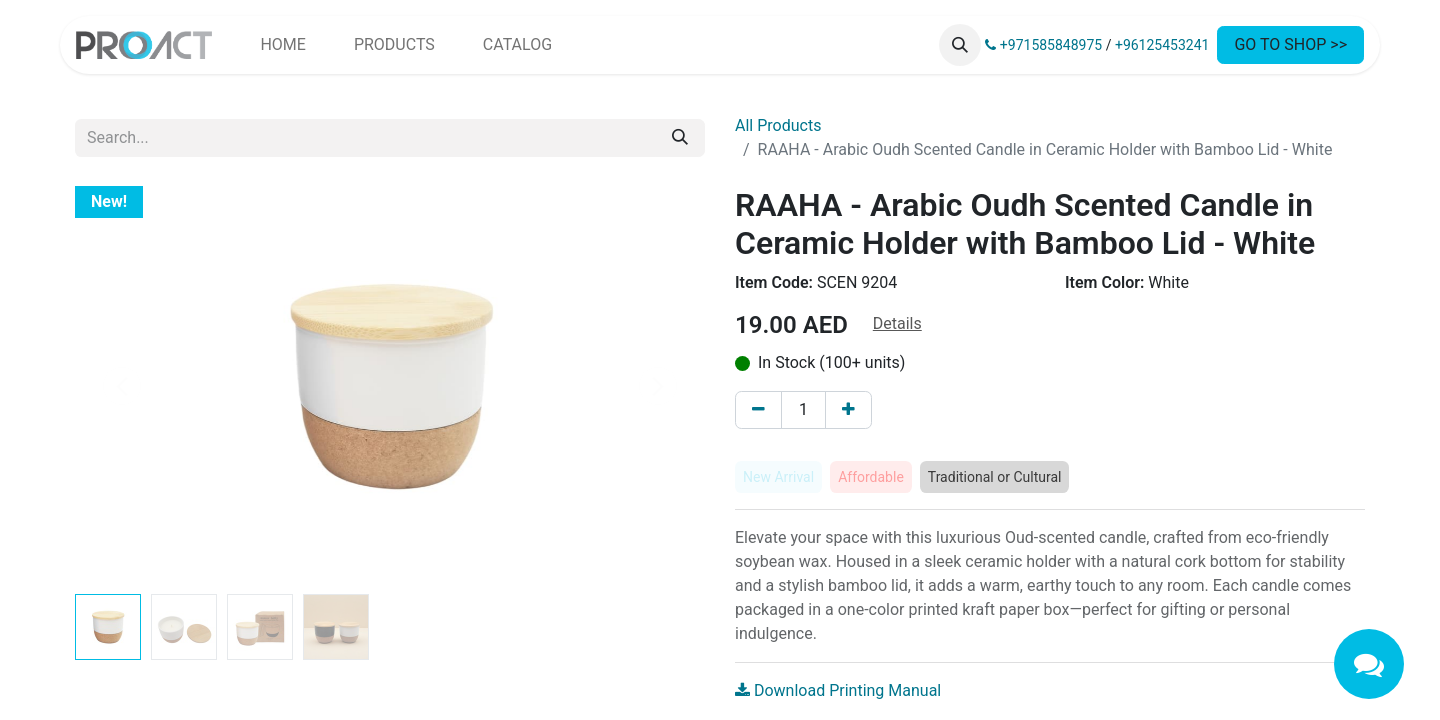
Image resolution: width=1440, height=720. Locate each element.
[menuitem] (282, 45)
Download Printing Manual (838, 690)
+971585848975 (1043, 45)
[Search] (680, 138)
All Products (778, 125)
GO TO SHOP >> (1290, 44)
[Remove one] (758, 410)
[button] (960, 45)
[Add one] (848, 410)
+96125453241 (1162, 45)
